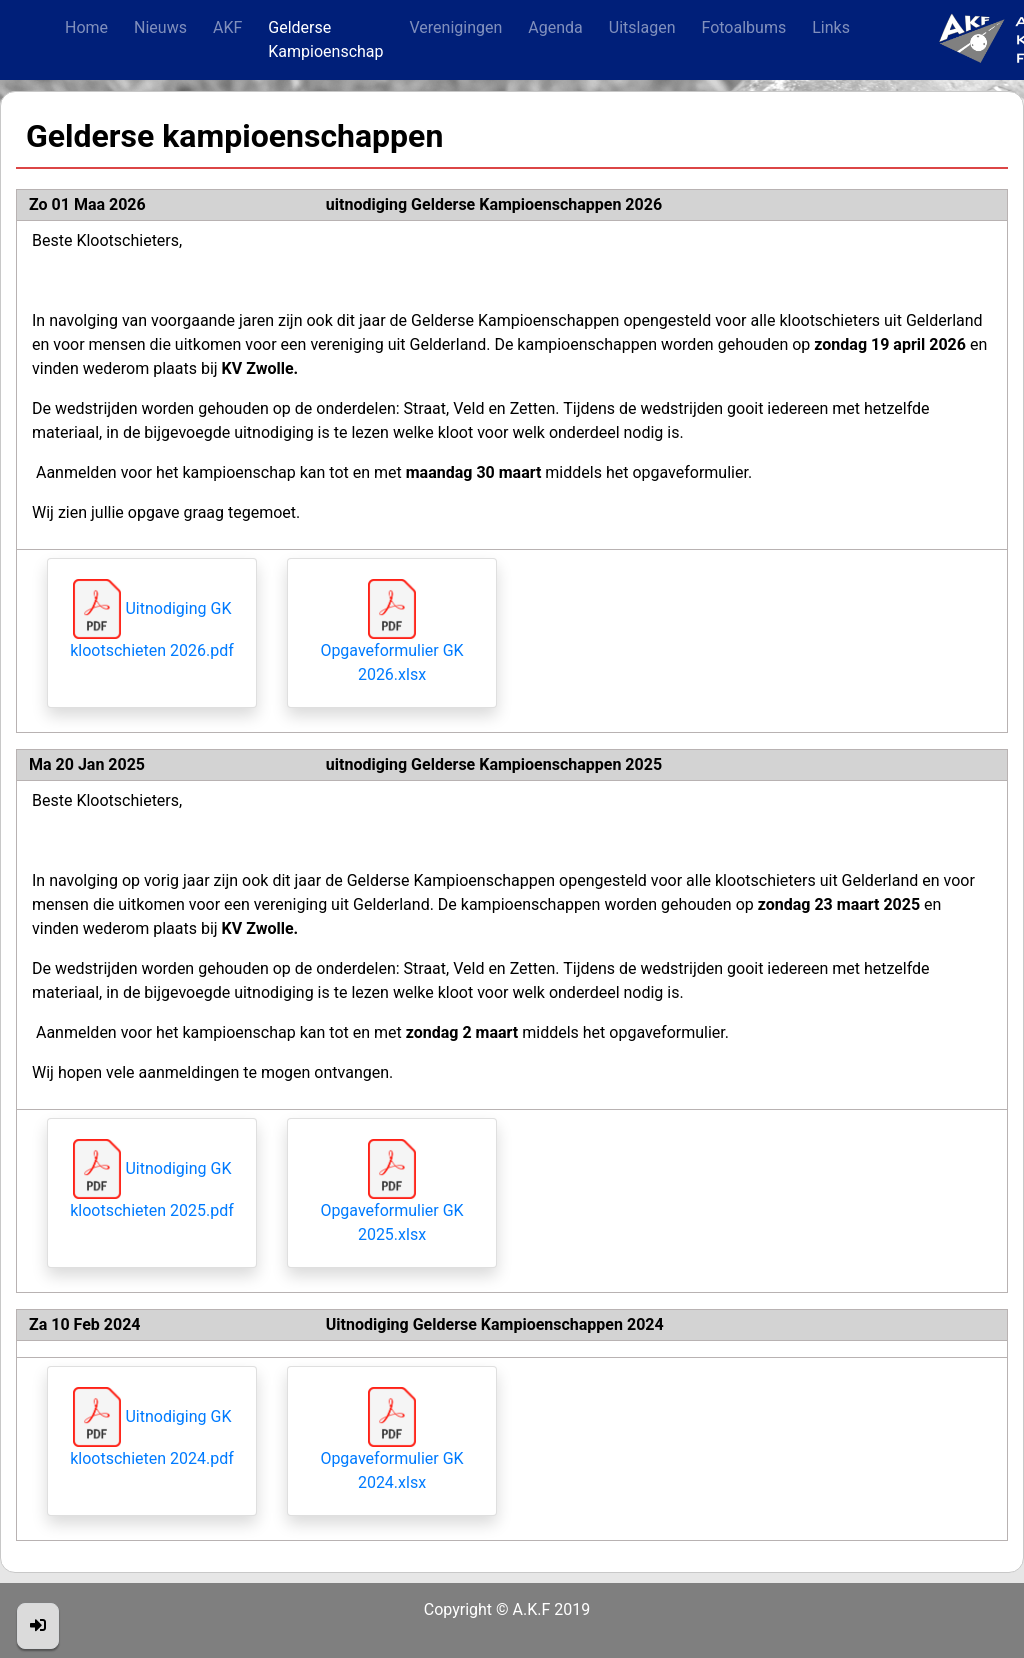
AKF (227, 27)
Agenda (555, 27)
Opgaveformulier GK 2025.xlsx (391, 1202)
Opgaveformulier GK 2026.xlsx (391, 642)
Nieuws (160, 27)
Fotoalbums (743, 27)
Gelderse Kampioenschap (325, 39)
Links (831, 27)
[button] (38, 1626)
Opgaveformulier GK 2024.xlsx (391, 1450)
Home (86, 27)
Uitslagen (642, 27)
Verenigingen (456, 27)
